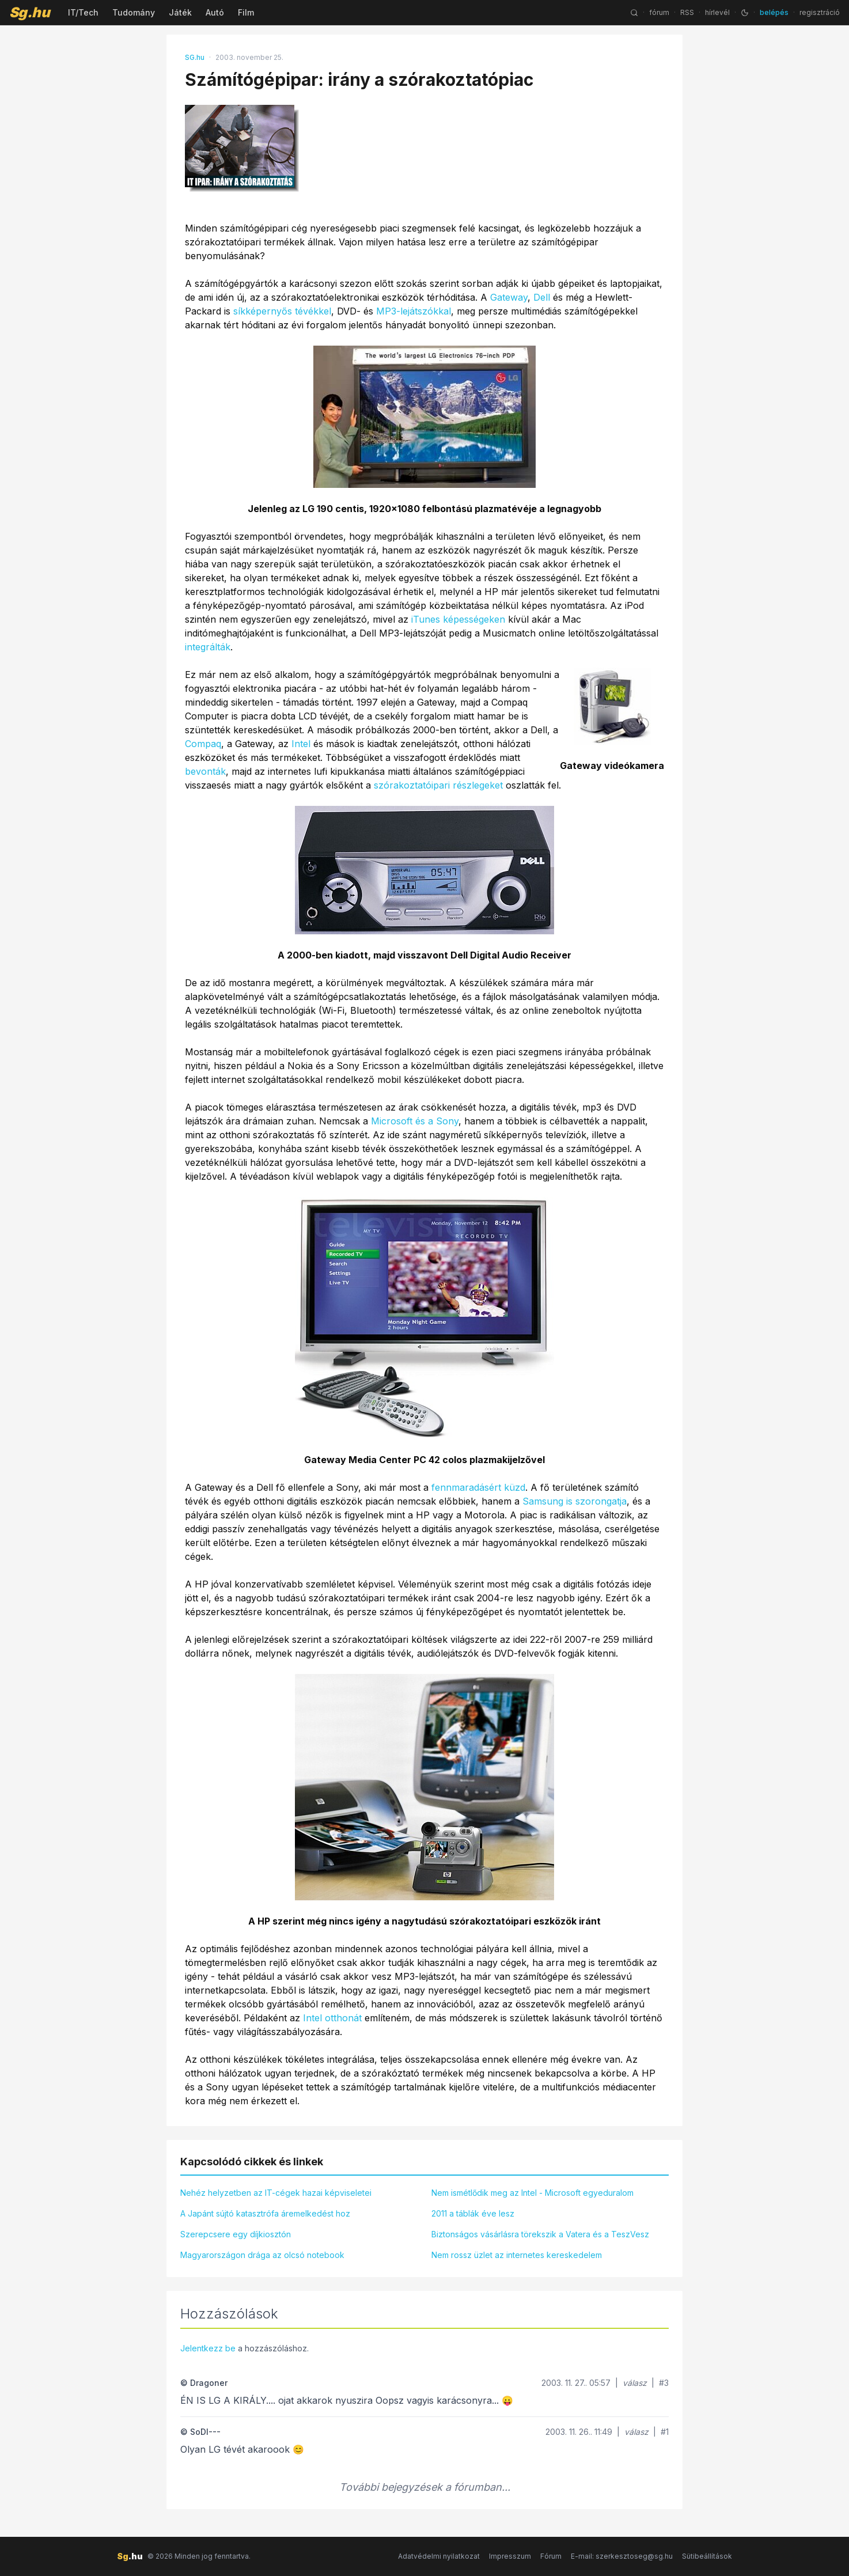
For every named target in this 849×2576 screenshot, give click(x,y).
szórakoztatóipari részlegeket (438, 785)
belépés (774, 12)
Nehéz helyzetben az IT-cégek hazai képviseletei (276, 2193)
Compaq (203, 743)
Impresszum (510, 2556)
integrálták (207, 647)
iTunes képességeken (458, 619)
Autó (215, 12)
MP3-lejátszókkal (413, 311)
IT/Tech (83, 12)
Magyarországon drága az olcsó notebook (262, 2255)
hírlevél (717, 12)
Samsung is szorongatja (574, 1501)
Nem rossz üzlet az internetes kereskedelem (516, 2255)
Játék (180, 12)
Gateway (509, 297)
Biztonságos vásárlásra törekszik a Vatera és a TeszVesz (540, 2234)
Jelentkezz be (208, 2348)
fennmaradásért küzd (478, 1487)
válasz (635, 2383)
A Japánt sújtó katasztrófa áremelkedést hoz (265, 2213)
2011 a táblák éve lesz (472, 2213)
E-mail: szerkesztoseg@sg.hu (622, 2556)
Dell (541, 297)
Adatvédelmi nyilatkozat (439, 2556)
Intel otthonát (332, 2018)
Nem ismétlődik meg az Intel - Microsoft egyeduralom (532, 2193)
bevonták (205, 771)
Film (246, 12)
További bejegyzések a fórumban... (424, 2487)
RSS (687, 12)
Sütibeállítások (707, 2556)
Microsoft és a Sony (414, 1121)
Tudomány (133, 12)
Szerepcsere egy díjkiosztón (235, 2234)
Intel (300, 743)
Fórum (551, 2556)
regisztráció (819, 12)
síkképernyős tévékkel (282, 311)
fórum (659, 12)
